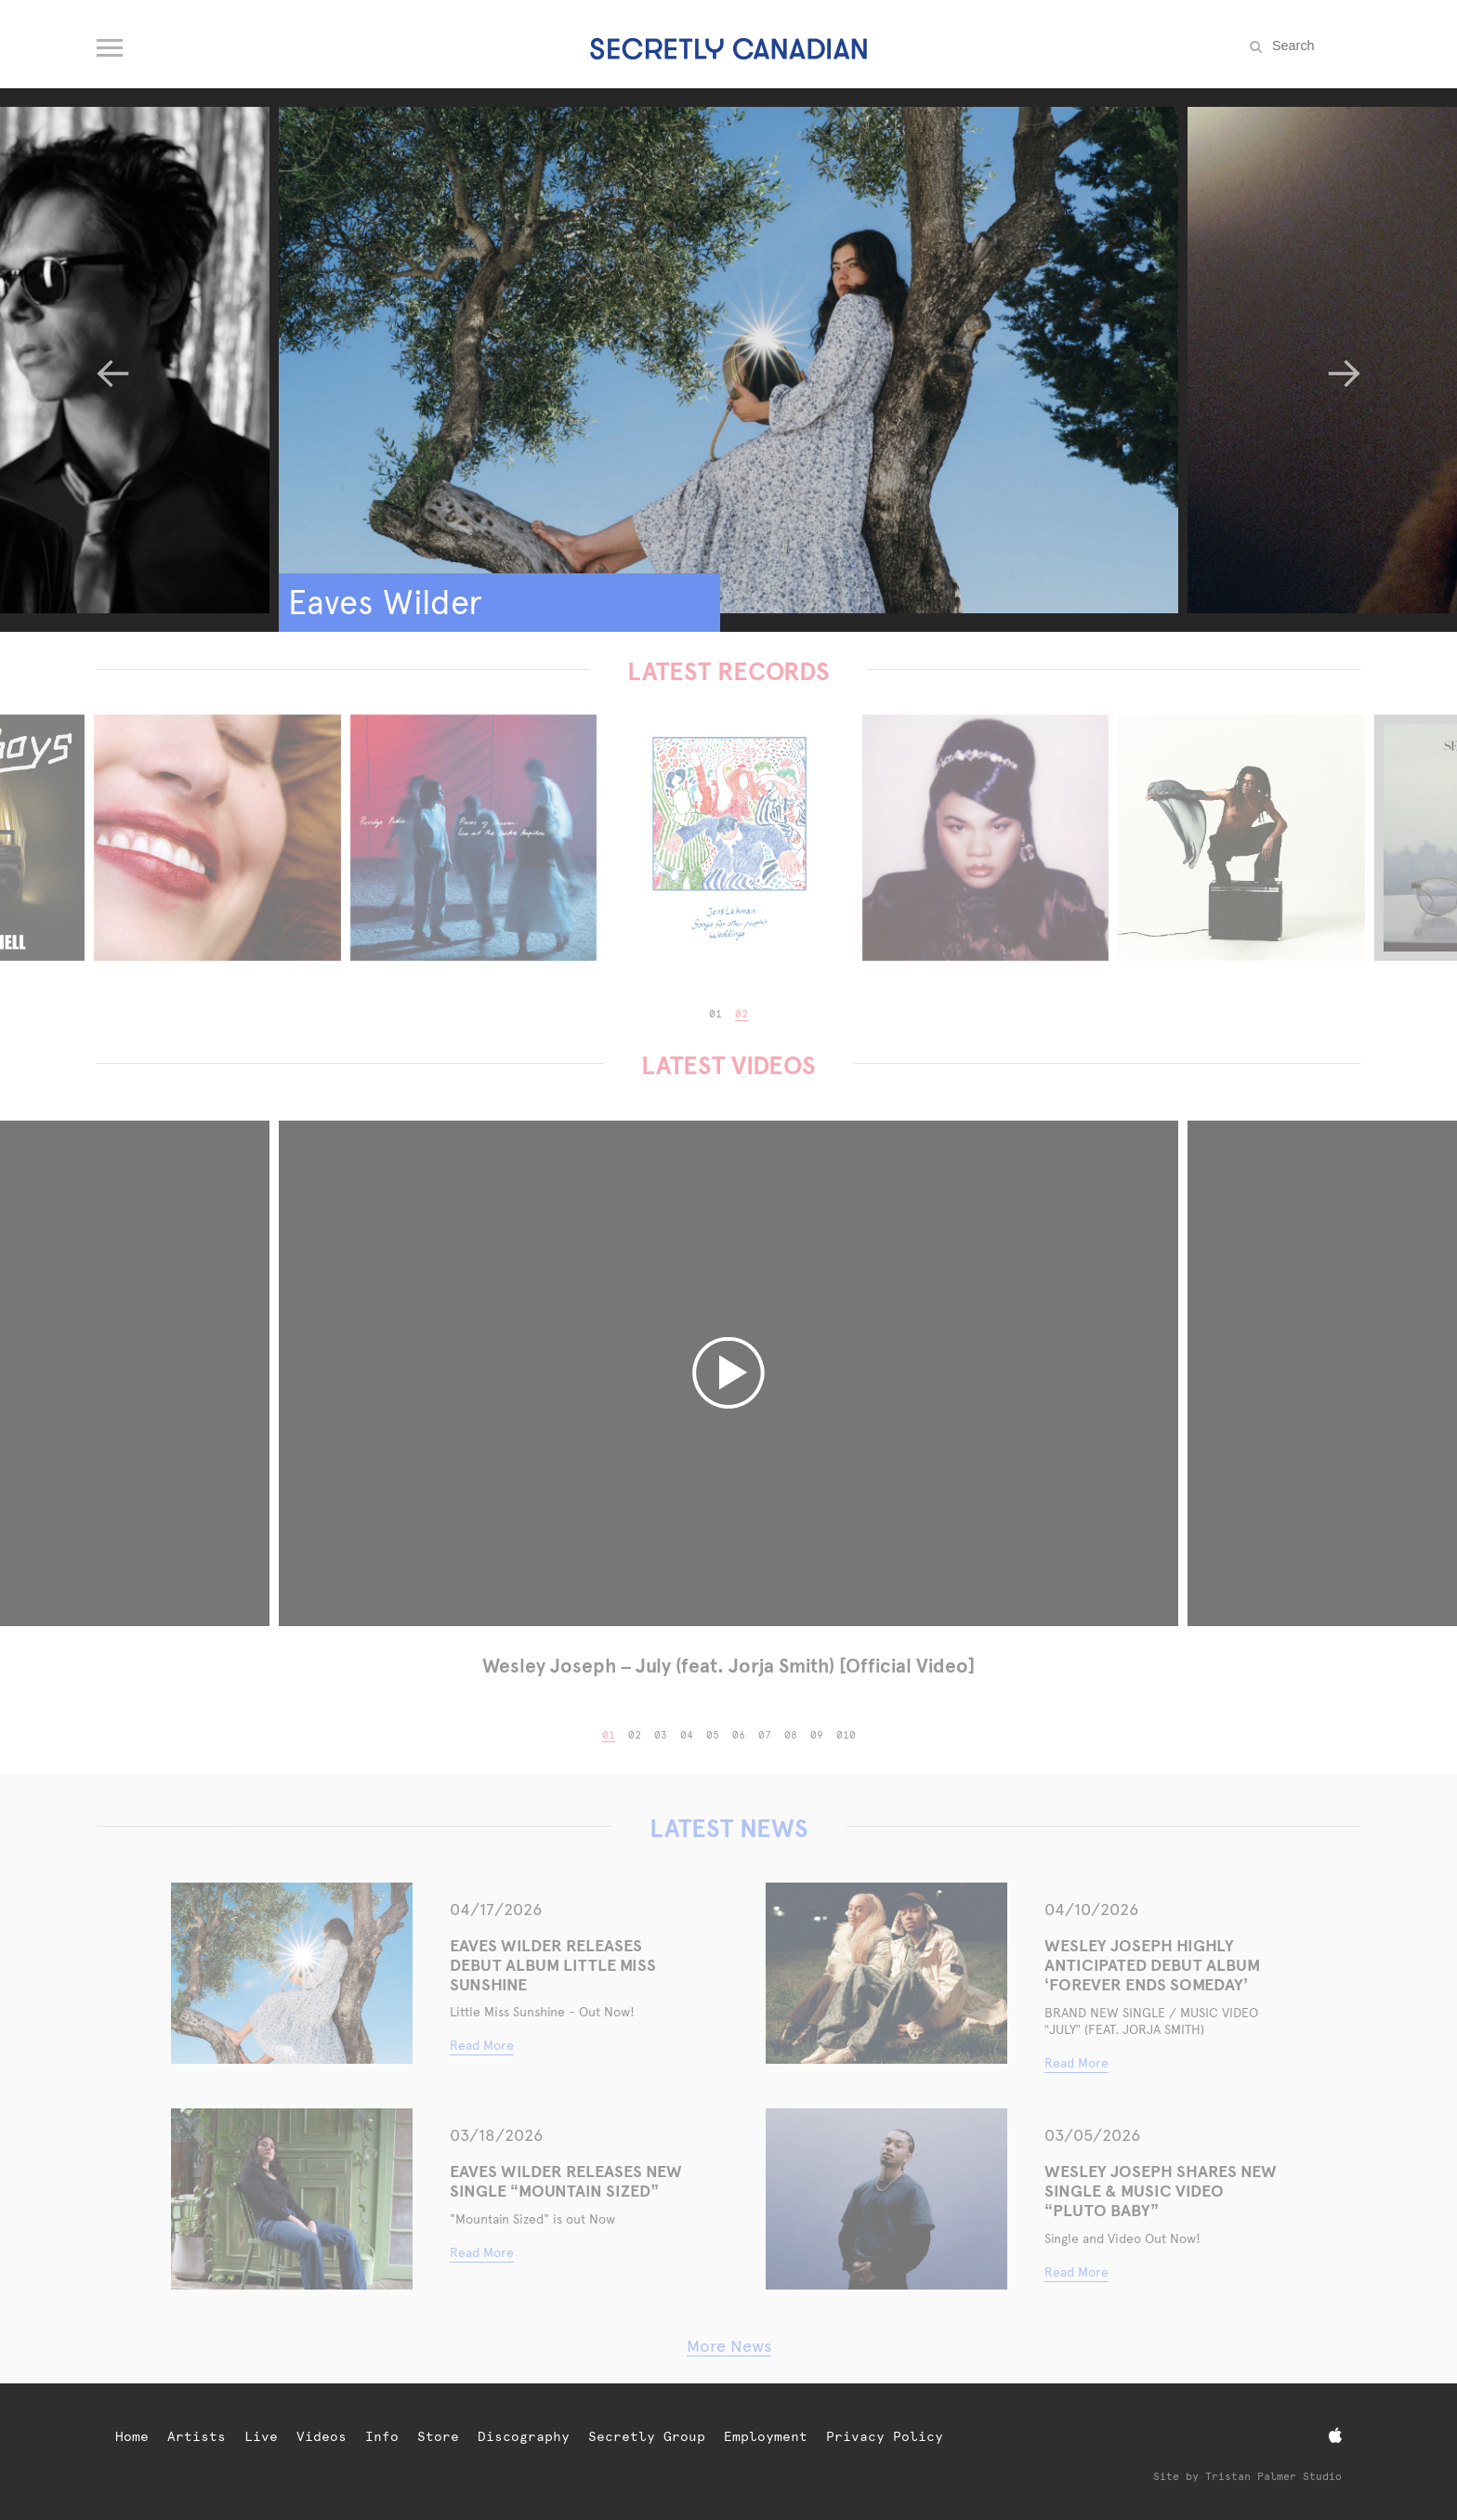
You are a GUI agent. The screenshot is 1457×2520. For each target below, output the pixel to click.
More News (729, 2346)
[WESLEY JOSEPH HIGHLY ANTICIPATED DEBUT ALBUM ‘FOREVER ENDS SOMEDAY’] (886, 1973)
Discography (524, 2436)
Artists (196, 2436)
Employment (765, 2436)
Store (438, 2436)
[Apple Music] (1335, 2436)
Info (382, 2436)
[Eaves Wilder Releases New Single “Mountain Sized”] (292, 2199)
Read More (482, 2045)
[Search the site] (1313, 45)
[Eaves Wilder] (728, 360)
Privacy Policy (884, 2436)
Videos (321, 2436)
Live (261, 2436)
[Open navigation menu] (111, 44)
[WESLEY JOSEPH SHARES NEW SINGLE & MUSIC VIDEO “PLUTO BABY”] (886, 2199)
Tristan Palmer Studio (1273, 2477)
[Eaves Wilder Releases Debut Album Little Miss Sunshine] (292, 1973)
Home (132, 2436)
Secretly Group (646, 2436)
